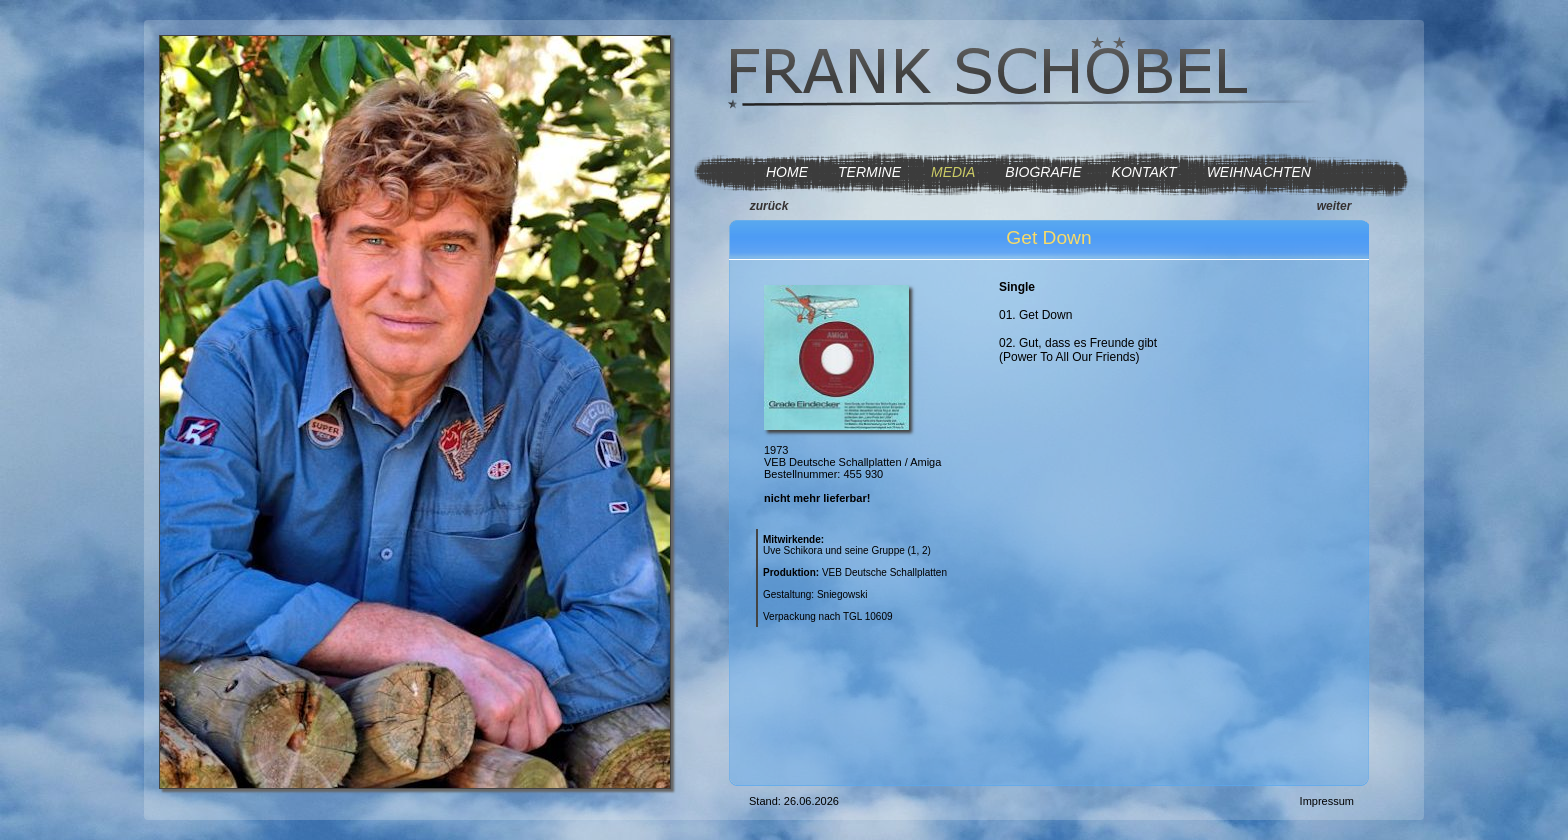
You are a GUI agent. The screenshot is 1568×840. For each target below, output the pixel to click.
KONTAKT (1144, 172)
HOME (787, 172)
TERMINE (869, 172)
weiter (1334, 206)
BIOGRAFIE (1043, 172)
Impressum (1327, 801)
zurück (769, 206)
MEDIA (953, 172)
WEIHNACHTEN (1259, 172)
